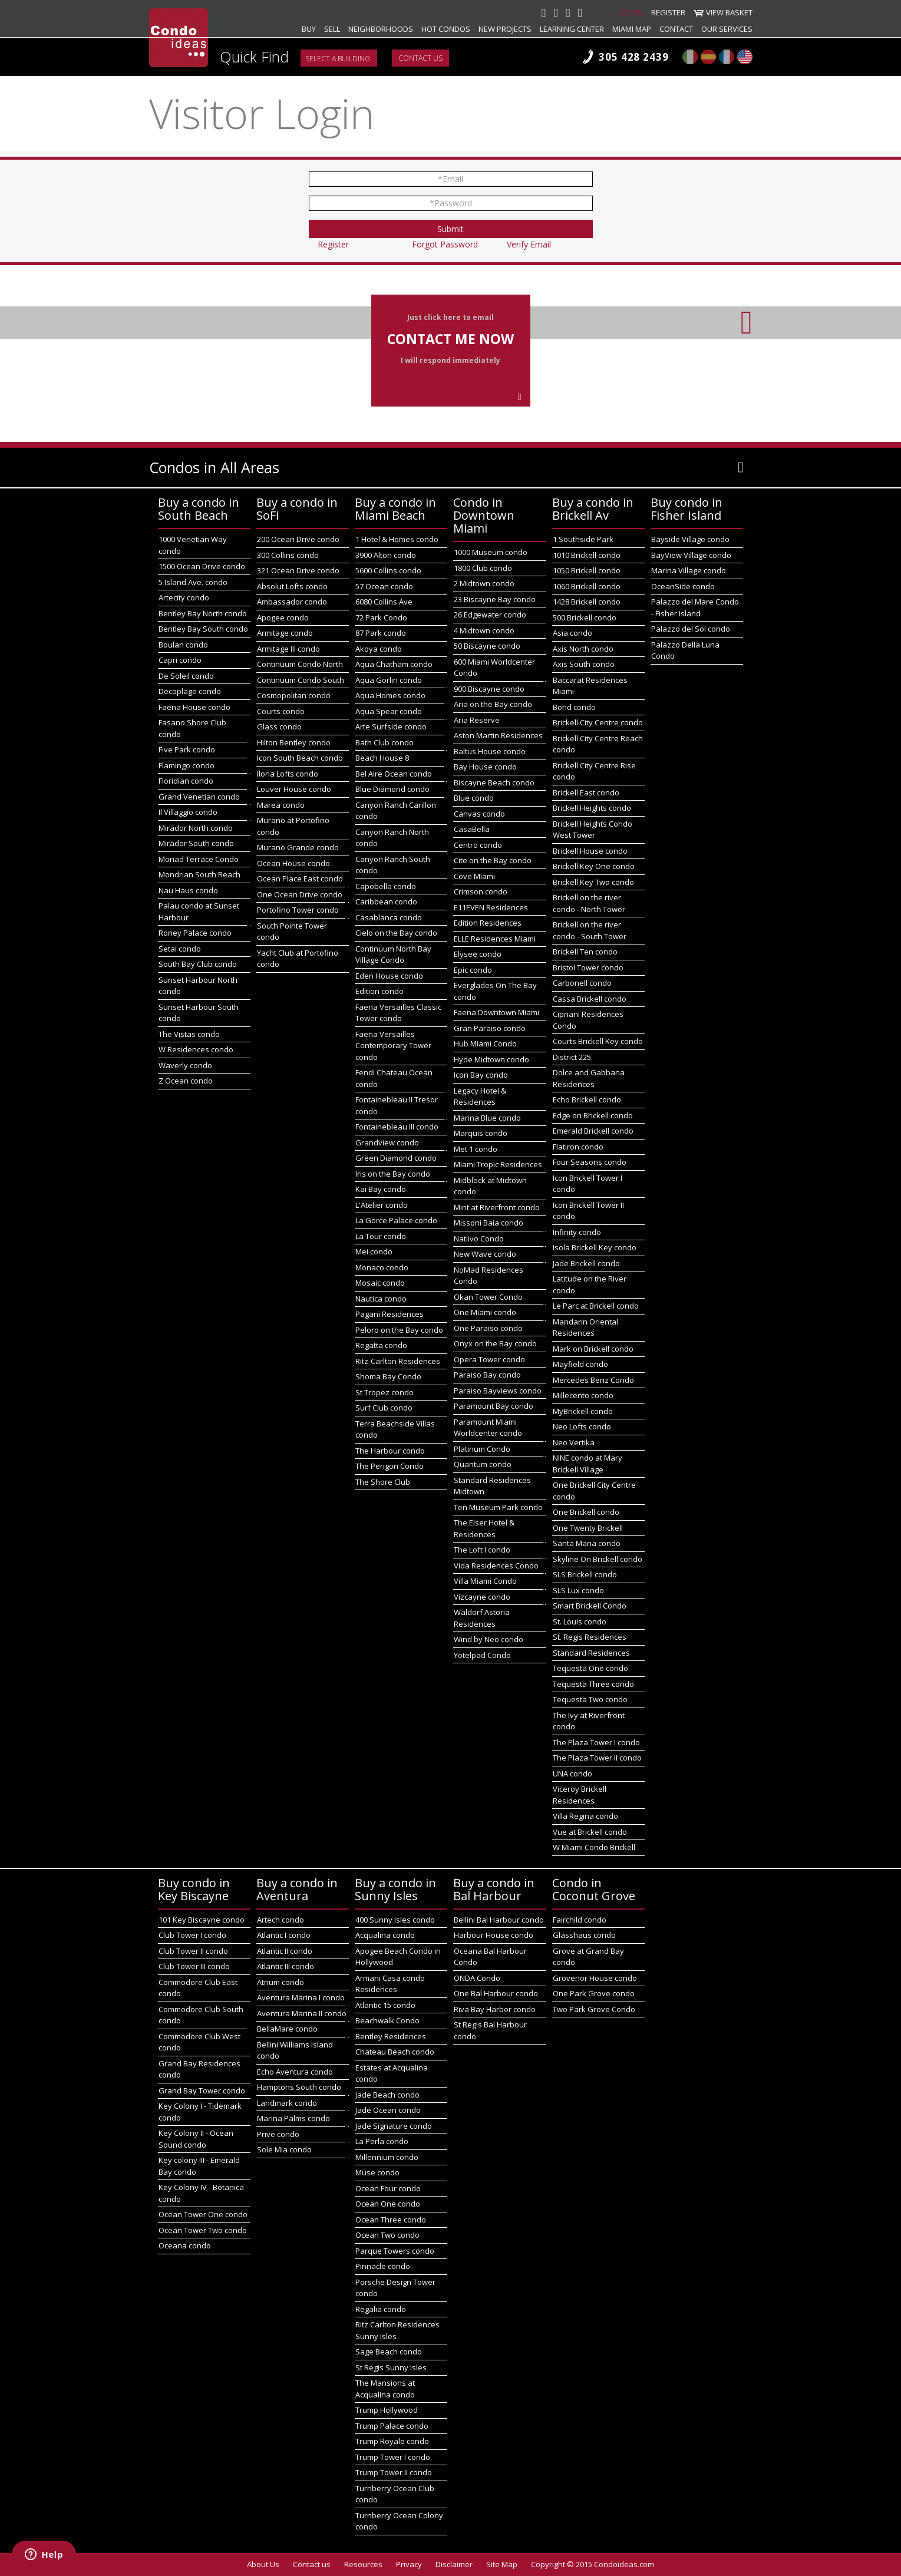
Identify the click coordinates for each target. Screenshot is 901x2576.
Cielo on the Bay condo (396, 932)
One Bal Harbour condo (496, 1993)
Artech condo (280, 1919)
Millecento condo (583, 1395)
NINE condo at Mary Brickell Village (587, 1463)
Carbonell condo (582, 982)
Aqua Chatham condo (394, 664)
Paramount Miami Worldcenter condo (488, 1427)
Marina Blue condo (487, 1117)
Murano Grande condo (298, 847)
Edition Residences (488, 922)
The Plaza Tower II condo (597, 1757)
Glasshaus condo (584, 1935)
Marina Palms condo (293, 2118)
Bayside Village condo (690, 539)
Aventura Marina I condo (301, 1997)
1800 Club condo (483, 568)
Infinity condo (577, 1232)
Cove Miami (474, 876)
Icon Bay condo (481, 1074)
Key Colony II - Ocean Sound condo (196, 2139)
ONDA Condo (477, 1978)
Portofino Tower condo (298, 909)
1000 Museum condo (490, 552)
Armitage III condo (288, 648)
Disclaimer (454, 2564)
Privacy (409, 2564)
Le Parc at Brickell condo (596, 1305)
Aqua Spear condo (388, 711)
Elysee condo (477, 954)
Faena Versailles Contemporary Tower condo (393, 1045)
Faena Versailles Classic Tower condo (398, 1013)
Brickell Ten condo (585, 951)
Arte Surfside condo (391, 726)
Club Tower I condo (192, 1935)
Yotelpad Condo (482, 1655)
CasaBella (472, 829)
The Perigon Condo (389, 1466)
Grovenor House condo (595, 1978)
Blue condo (474, 797)
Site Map (501, 2564)
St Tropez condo (384, 1392)
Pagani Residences (389, 1314)
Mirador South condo (196, 843)
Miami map (631, 29)
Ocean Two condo (387, 2235)
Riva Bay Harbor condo (495, 2009)
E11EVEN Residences (491, 907)
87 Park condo (380, 633)
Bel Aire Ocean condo (393, 773)
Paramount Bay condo (493, 1406)
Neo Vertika (574, 1442)
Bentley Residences (390, 2036)
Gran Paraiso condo (490, 1028)
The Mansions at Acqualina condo (385, 2388)
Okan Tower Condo (488, 1297)
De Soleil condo (186, 676)
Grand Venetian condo (199, 796)
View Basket (729, 12)
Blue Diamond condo (392, 789)
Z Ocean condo (186, 1080)
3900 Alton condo (385, 555)
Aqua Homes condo (390, 695)
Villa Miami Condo (485, 1581)
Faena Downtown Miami (496, 1012)
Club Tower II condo (193, 1951)
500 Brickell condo (584, 617)
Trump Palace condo (391, 2425)
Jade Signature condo (393, 2126)
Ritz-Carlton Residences (397, 1361)
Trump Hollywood (386, 2410)
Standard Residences (591, 1652)
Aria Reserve (477, 720)
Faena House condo (194, 707)
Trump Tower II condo (393, 2472)
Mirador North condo (196, 828)
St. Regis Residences (589, 1637)
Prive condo (278, 2134)
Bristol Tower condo (588, 967)
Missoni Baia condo (488, 1222)
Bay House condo (485, 766)
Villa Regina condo (585, 1816)
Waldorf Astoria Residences (482, 1618)
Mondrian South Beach (199, 874)
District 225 (572, 1057)
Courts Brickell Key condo (598, 1041)
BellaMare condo (287, 2028)
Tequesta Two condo (590, 1699)
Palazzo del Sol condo (690, 628)
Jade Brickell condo (586, 1263)
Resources (363, 2564)
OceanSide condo (683, 586)
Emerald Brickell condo (593, 1130)
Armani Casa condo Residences (390, 1984)
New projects (505, 29)
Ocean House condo (293, 863)
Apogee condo (283, 617)
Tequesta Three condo (593, 1684)
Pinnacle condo (382, 2266)
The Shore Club (382, 1482)
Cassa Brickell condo (589, 998)
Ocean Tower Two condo (203, 2230)
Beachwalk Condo (387, 2020)
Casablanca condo (388, 917)
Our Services (727, 29)
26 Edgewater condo (490, 614)
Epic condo (473, 970)
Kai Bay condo (380, 1189)
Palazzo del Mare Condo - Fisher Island (695, 607)
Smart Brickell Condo (589, 1605)
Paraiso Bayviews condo (498, 1390)
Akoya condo (378, 648)
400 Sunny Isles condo (395, 1919)
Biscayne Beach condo (494, 782)
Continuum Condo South (300, 680)
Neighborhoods (380, 29)
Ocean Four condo (388, 2188)
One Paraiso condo (488, 1328)
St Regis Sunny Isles (391, 2367)
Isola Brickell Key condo (594, 1247)
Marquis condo (480, 1133)
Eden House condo (389, 975)
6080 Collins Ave (383, 601)
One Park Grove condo (594, 1993)
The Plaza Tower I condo (596, 1742)
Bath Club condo (384, 742)
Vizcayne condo (482, 1596)
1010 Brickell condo (587, 555)
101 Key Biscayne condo (202, 1919)
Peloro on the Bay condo (399, 1330)
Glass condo (279, 726)
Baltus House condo (490, 751)
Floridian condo (186, 780)
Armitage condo (285, 633)
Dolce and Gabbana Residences (589, 1078)
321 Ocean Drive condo (298, 570)
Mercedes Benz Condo (593, 1380)
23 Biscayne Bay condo (495, 599)
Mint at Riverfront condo (497, 1207)
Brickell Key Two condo (593, 882)
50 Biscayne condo (487, 645)
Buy (309, 29)
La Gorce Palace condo (396, 1220)
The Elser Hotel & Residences (484, 1528)
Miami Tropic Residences (498, 1164)
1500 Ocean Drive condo (202, 566)
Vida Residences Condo (496, 1565)
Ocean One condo (387, 2203)
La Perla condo (381, 2141)
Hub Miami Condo (485, 1043)
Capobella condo (385, 886)
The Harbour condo (390, 1450)
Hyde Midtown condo (491, 1059)
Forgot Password (445, 244)
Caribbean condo (386, 901)
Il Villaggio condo (188, 812)
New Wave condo (485, 1254)
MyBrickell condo (583, 1411)
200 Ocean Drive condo (298, 539)
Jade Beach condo (387, 2094)
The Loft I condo (482, 1549)
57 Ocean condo (384, 586)
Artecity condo (184, 597)
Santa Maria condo (587, 1543)
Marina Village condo (688, 570)
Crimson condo (480, 891)
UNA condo (572, 1773)
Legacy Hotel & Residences (480, 1096)
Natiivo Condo (479, 1238)
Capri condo (180, 660)
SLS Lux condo (578, 1590)
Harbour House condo (493, 1935)
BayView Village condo (691, 555)
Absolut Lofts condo (292, 586)
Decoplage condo (190, 691)
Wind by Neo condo (488, 1639)
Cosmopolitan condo (294, 695)
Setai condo (180, 948)
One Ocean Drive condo (299, 894)
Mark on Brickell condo (593, 1348)
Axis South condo (584, 664)
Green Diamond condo (396, 1157)
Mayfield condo (580, 1364)
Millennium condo (386, 2157)
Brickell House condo (590, 851)
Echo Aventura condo (295, 2071)
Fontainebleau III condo (396, 1126)
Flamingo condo (186, 765)
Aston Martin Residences (498, 735)
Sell (332, 29)
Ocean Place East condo (300, 878)
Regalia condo (380, 2309)
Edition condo (379, 991)
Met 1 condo (475, 1149)
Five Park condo (187, 749)
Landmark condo (287, 2103)
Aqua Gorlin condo (388, 680)
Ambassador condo (292, 601)
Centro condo (478, 845)
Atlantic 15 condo (385, 2005)
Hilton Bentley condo (294, 742)
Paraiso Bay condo (487, 1374)
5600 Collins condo (388, 570)
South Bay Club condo (198, 964)
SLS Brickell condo (585, 1574)
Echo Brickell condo (587, 1099)
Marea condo (281, 805)
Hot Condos (445, 29)
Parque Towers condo (394, 2250)
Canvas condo (479, 813)
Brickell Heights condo (592, 807)
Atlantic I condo (284, 1935)
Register (668, 12)
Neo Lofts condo (582, 1426)
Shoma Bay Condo (388, 1376)
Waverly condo (185, 1065)
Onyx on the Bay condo (495, 1343)
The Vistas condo (189, 1034)
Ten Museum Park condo (498, 1507)
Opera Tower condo (489, 1359)
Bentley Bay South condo (203, 628)
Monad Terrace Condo (199, 859)
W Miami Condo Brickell (594, 1847)
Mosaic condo (380, 1282)
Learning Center (572, 29)
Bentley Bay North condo (203, 613)
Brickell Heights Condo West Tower (592, 829)
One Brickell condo (586, 1512)
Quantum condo (482, 1464)
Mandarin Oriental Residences (585, 1327)
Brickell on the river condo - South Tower (589, 930)
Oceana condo (185, 2245)
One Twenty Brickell (588, 1528)
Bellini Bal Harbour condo (499, 1919)
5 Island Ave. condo (193, 582)
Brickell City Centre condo (598, 722)
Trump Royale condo (392, 2441)
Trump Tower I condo (392, 2457)
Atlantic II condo (284, 1951)
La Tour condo (380, 1236)
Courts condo (281, 711)
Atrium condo (280, 1982)
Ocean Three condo (390, 2219)
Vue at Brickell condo (590, 1832)
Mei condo (373, 1251)
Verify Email (529, 244)
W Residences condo (196, 1049)
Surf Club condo (383, 1407)
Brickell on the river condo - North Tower (589, 903)
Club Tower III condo (194, 1966)
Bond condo (574, 707)
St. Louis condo (579, 1621)
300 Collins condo (288, 555)
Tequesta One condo (590, 1668)
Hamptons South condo (299, 2087)
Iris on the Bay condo (392, 1173)
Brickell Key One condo (594, 866)
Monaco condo (381, 1267)
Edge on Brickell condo (593, 1115)
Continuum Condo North (300, 664)
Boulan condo (183, 644)
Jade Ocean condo (388, 2110)
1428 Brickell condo (587, 601)
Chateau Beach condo (394, 2051)
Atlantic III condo (285, 1966)
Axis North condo (583, 648)
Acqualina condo (385, 1935)
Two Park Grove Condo (594, 2009)
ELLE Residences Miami (495, 938)
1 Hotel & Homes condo (396, 539)
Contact (676, 29)
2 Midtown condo (484, 583)
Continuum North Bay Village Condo (393, 954)
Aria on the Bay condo (493, 704)
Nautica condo (381, 1298)
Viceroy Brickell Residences (579, 1795)
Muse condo (377, 2172)
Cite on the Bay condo (493, 860)
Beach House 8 (382, 757)
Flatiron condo (578, 1146)
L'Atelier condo (381, 1205)
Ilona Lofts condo (287, 773)
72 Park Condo (381, 617)
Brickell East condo (586, 792)
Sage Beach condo (388, 2351)
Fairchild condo (579, 1919)
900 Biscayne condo (489, 688)
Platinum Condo (482, 1449)
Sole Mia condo (284, 2149)
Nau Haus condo (188, 890)
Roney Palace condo (195, 932)
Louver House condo (294, 789)
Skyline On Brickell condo (597, 1559)
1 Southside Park (583, 539)
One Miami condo (485, 1312)
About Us (263, 2564)
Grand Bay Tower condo (202, 2090)
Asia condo (572, 633)
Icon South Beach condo (300, 757)
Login (632, 12)
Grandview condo (387, 1142)
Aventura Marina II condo (301, 2013)
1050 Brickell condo (587, 570)
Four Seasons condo (589, 1162)
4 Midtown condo (484, 630)
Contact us (420, 58)
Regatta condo (381, 1345)
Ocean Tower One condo (203, 2214)
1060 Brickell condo (587, 586)
